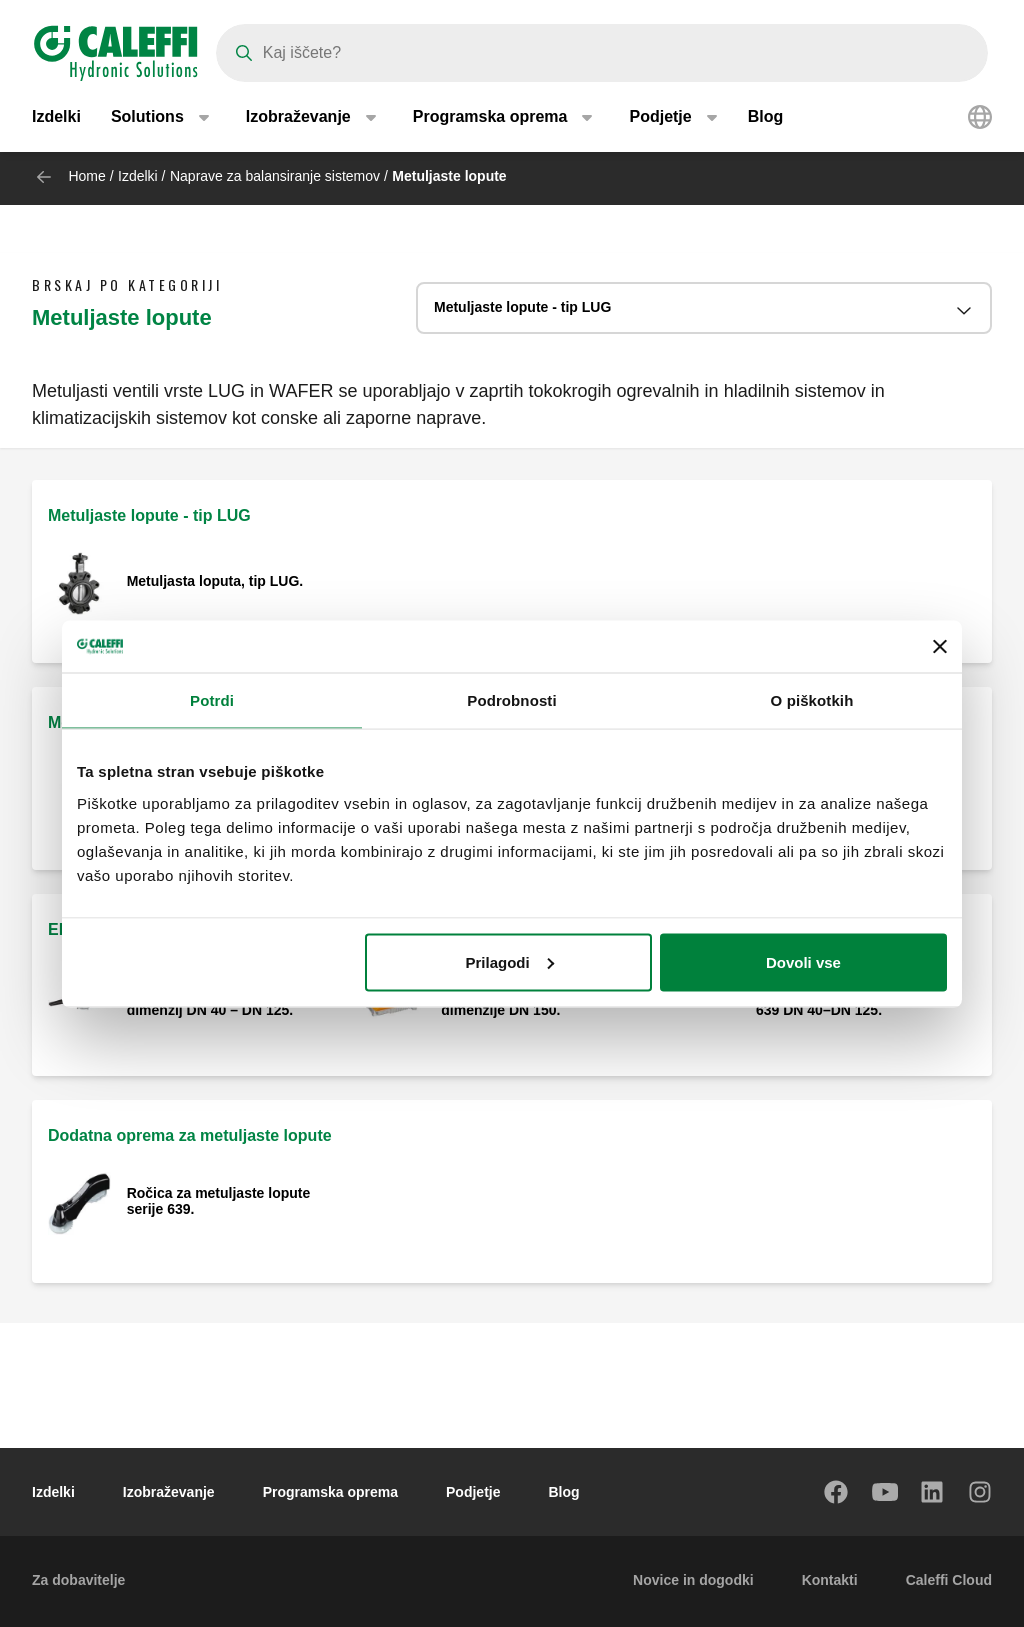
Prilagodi (510, 961)
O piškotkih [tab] (812, 700)
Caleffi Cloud (949, 1580)
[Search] (602, 53)
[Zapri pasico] (940, 646)
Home (86, 176)
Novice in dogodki (693, 1580)
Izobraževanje (169, 1492)
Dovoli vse (803, 961)
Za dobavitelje (78, 1580)
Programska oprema (330, 1492)
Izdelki (56, 119)
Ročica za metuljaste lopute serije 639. (219, 1201)
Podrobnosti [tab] (511, 700)
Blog (766, 119)
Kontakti (830, 1580)
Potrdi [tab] (212, 700)
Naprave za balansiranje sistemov (275, 176)
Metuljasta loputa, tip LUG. (215, 581)
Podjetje (473, 1492)
